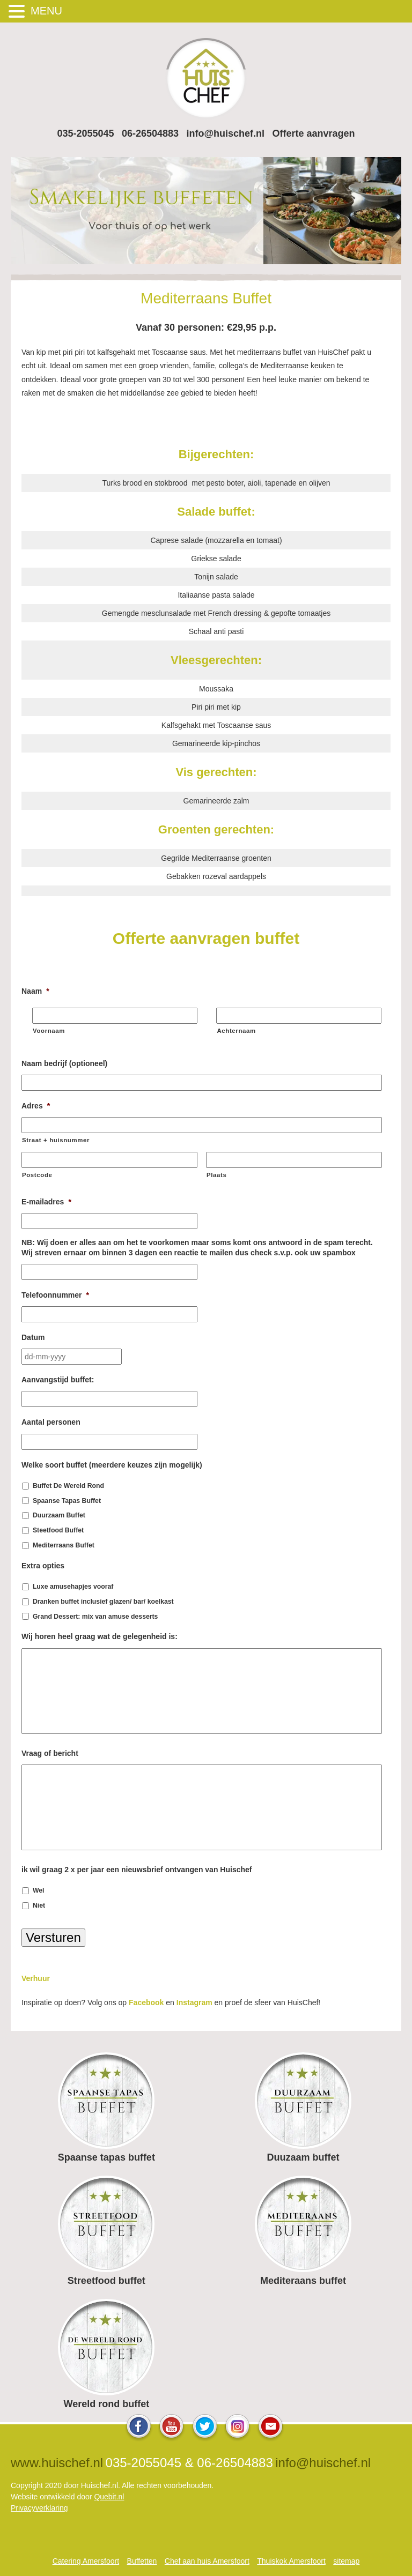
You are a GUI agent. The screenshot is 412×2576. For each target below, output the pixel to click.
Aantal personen (50, 1422)
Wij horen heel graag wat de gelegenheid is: (99, 1636)
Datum (33, 1337)
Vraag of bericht (49, 1753)
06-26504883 (150, 133)
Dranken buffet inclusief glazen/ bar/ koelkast (103, 1601)
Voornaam (49, 1031)
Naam (35, 991)
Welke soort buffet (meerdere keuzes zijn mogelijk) (111, 1465)
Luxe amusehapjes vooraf (73, 1586)
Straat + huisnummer (56, 1140)
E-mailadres (46, 1201)
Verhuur (35, 1978)
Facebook (146, 2002)
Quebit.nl (109, 2496)
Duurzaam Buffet (59, 1515)
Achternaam (236, 1031)
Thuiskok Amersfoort (291, 2561)
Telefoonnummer (55, 1295)
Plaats (217, 1175)
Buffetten (142, 2561)
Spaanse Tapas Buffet (67, 1501)
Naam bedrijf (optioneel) (64, 1063)
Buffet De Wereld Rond (68, 1486)
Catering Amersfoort (86, 2561)
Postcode (37, 1175)
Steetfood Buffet (58, 1530)
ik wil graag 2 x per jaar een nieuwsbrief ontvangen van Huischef (136, 1869)
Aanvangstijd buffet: (57, 1379)
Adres (35, 1105)
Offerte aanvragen (314, 133)
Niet (39, 1905)
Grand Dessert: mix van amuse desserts (95, 1616)
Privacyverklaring (39, 2508)
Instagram (194, 2002)
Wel (39, 1890)
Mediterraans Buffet (63, 1545)
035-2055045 (85, 133)
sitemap (346, 2561)
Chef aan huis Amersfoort (207, 2561)
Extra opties (42, 1565)
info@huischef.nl (226, 133)
